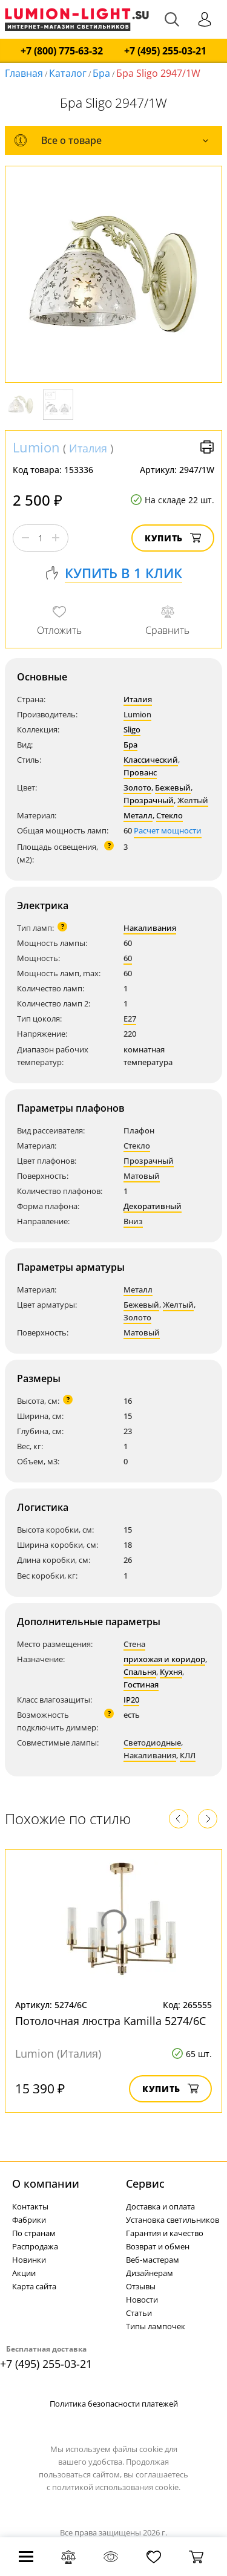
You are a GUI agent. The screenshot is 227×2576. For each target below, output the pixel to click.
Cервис (145, 2183)
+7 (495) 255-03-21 (165, 51)
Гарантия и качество (164, 2233)
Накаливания (149, 927)
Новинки (29, 2259)
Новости (142, 2299)
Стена (134, 1644)
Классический (150, 759)
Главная (24, 73)
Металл (138, 815)
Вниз (133, 1221)
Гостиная (141, 1684)
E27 (129, 1018)
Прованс (140, 772)
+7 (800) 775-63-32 (62, 51)
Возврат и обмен (157, 2246)
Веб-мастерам (152, 2259)
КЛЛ (188, 1755)
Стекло (169, 815)
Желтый (192, 800)
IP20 (131, 1699)
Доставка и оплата (160, 2206)
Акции (24, 2273)
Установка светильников (172, 2219)
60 (127, 958)
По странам (34, 2233)
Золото (137, 787)
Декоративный (152, 1206)
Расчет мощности (168, 830)
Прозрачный (148, 800)
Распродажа (35, 2246)
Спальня (139, 1671)
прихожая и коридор (164, 1659)
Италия (88, 448)
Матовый (141, 1175)
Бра (101, 73)
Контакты (30, 2206)
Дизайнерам (149, 2273)
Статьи (139, 2312)
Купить (173, 538)
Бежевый (173, 787)
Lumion (36, 447)
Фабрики (29, 2219)
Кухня (171, 1671)
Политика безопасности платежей (114, 2403)
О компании (45, 2183)
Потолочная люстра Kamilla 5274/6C (110, 2021)
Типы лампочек (155, 2326)
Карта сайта (34, 2286)
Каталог (68, 73)
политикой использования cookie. (116, 2487)
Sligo (131, 729)
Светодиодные (152, 1742)
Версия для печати (207, 447)
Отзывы (141, 2286)
